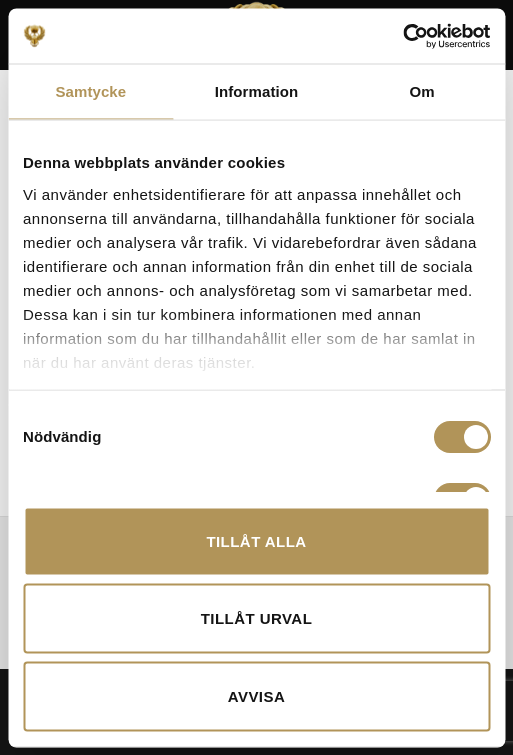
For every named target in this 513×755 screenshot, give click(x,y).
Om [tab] (422, 91)
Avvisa (256, 695)
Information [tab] (257, 91)
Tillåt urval (257, 618)
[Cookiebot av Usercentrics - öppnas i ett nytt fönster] (402, 36)
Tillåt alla (256, 540)
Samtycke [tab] (90, 91)
